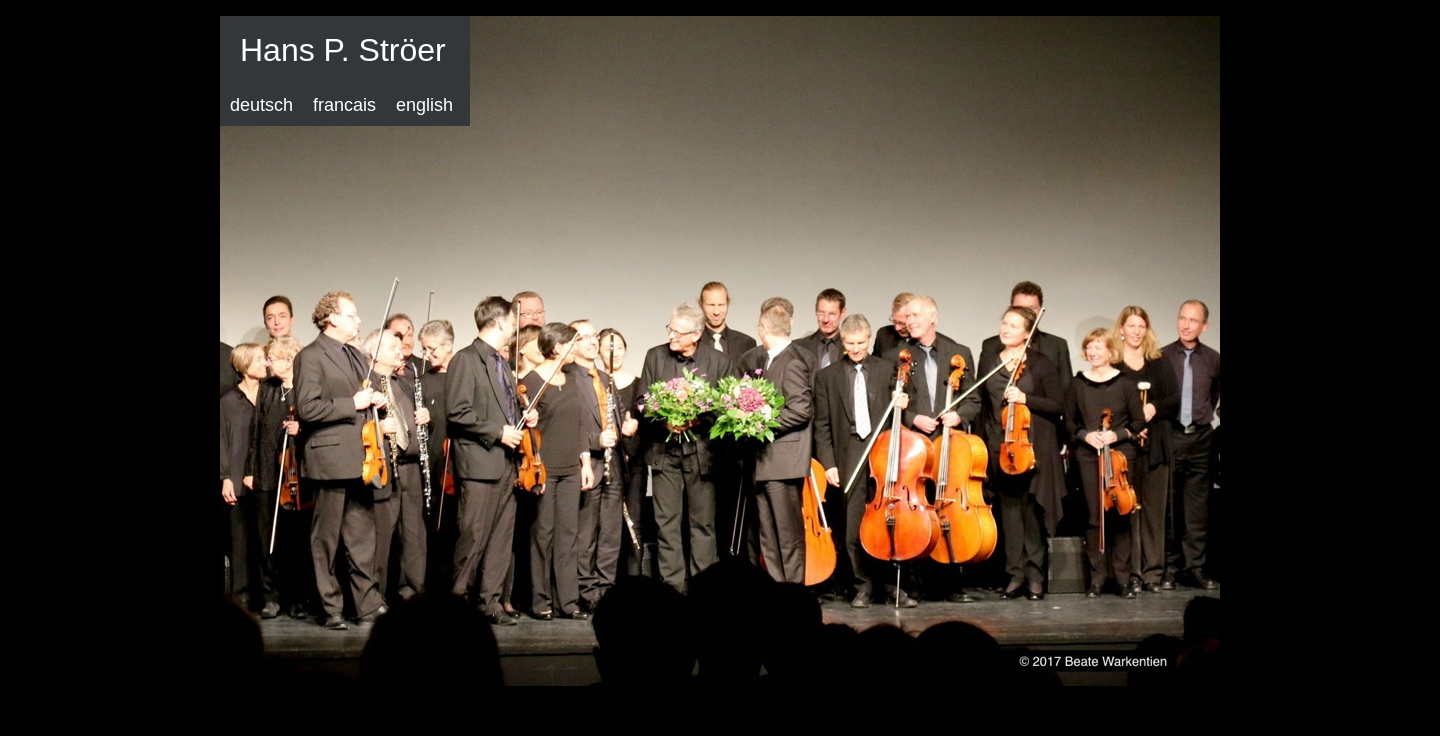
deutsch (261, 105)
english (424, 105)
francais (344, 105)
